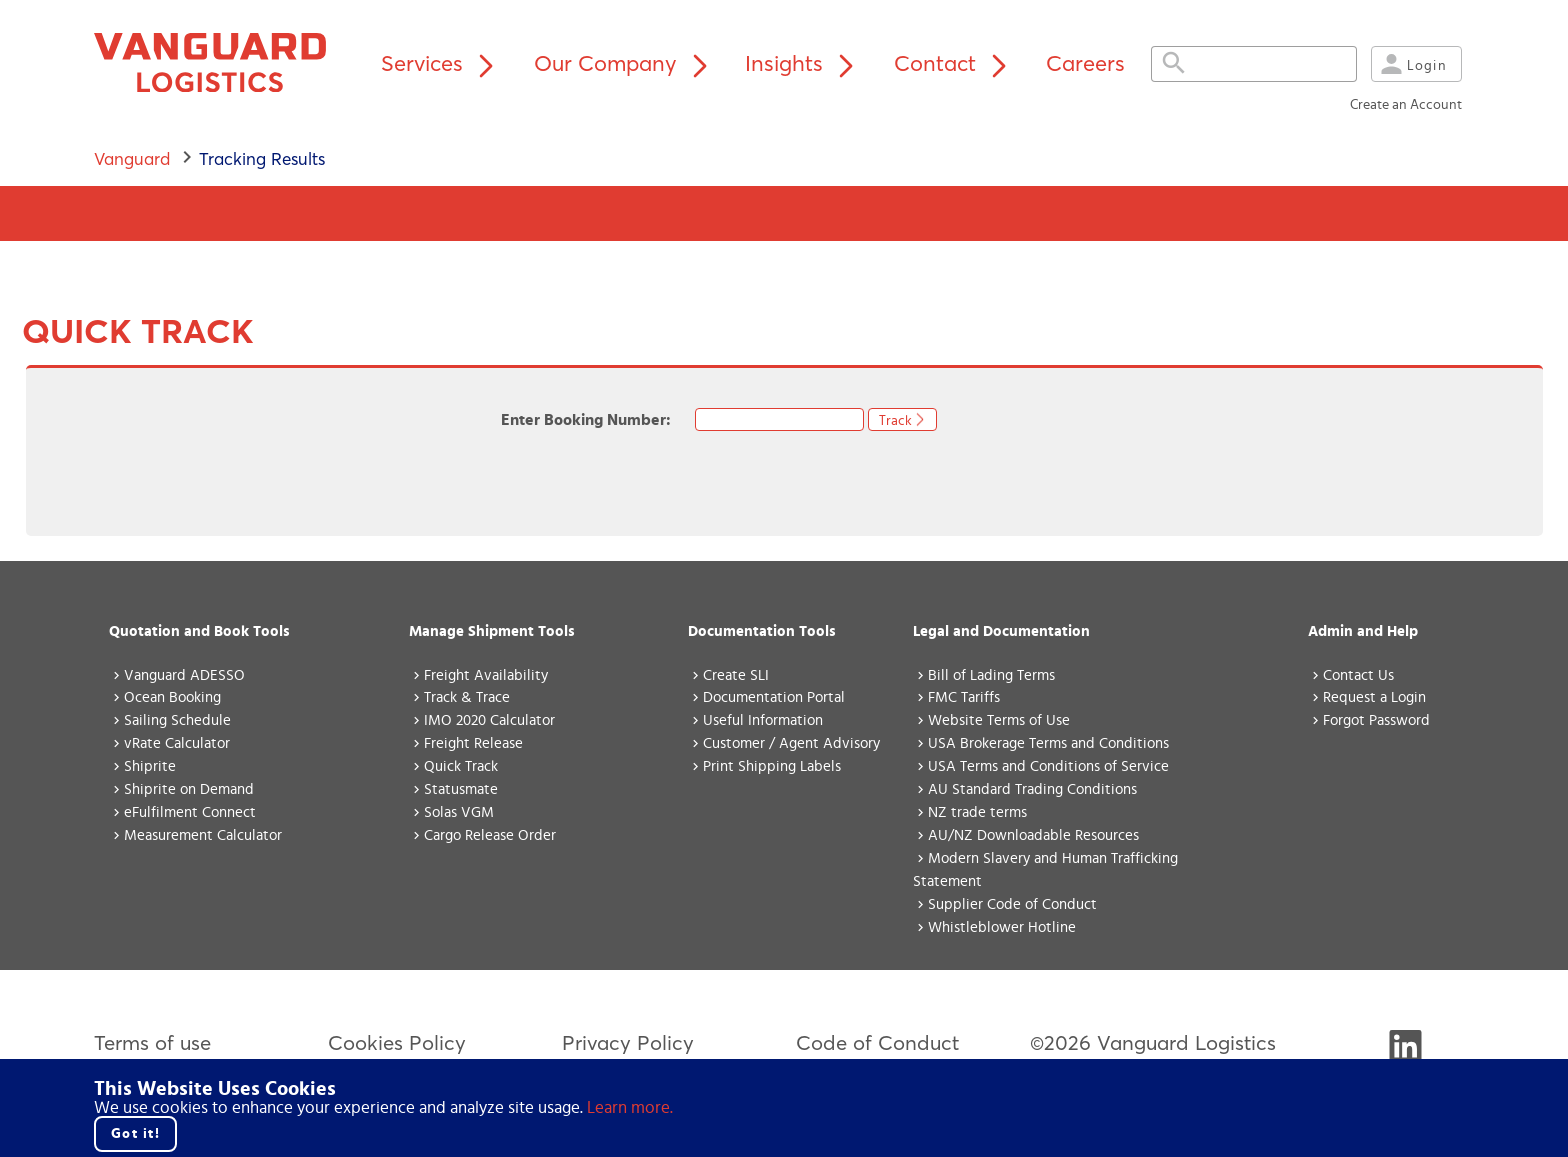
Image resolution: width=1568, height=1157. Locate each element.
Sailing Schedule (177, 720)
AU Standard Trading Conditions (1032, 789)
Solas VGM (459, 812)
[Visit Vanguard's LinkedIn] (1405, 1054)
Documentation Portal (774, 697)
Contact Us (1358, 675)
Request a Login (1374, 697)
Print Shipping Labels (772, 766)
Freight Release (473, 743)
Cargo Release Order (490, 835)
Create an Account (1406, 105)
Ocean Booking (172, 697)
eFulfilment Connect (190, 812)
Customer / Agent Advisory (791, 743)
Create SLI (736, 675)
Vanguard (132, 158)
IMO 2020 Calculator (489, 720)
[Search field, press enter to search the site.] (1246, 64)
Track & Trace (467, 697)
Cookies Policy (397, 1042)
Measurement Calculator (203, 835)
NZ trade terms (977, 812)
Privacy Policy (628, 1042)
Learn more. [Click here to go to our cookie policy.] (630, 1107)
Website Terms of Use (999, 720)
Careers (1085, 63)
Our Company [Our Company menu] (625, 63)
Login (1411, 64)
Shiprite (150, 766)
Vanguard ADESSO (184, 675)
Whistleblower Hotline (1002, 927)
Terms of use (152, 1042)
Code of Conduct (877, 1042)
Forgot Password (1376, 720)
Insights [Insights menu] (804, 63)
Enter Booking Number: (598, 420)
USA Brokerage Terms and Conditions (1048, 743)
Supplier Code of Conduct (1012, 904)
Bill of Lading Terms (991, 675)
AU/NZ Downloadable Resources (1033, 835)
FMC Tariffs (964, 697)
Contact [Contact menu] (955, 63)
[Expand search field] (1174, 64)
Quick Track (461, 766)
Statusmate (461, 789)
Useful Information (763, 720)
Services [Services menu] (442, 63)
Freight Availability (486, 675)
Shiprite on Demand (189, 789)
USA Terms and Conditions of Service (1048, 766)
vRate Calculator (177, 743)
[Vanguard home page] (223, 64)
